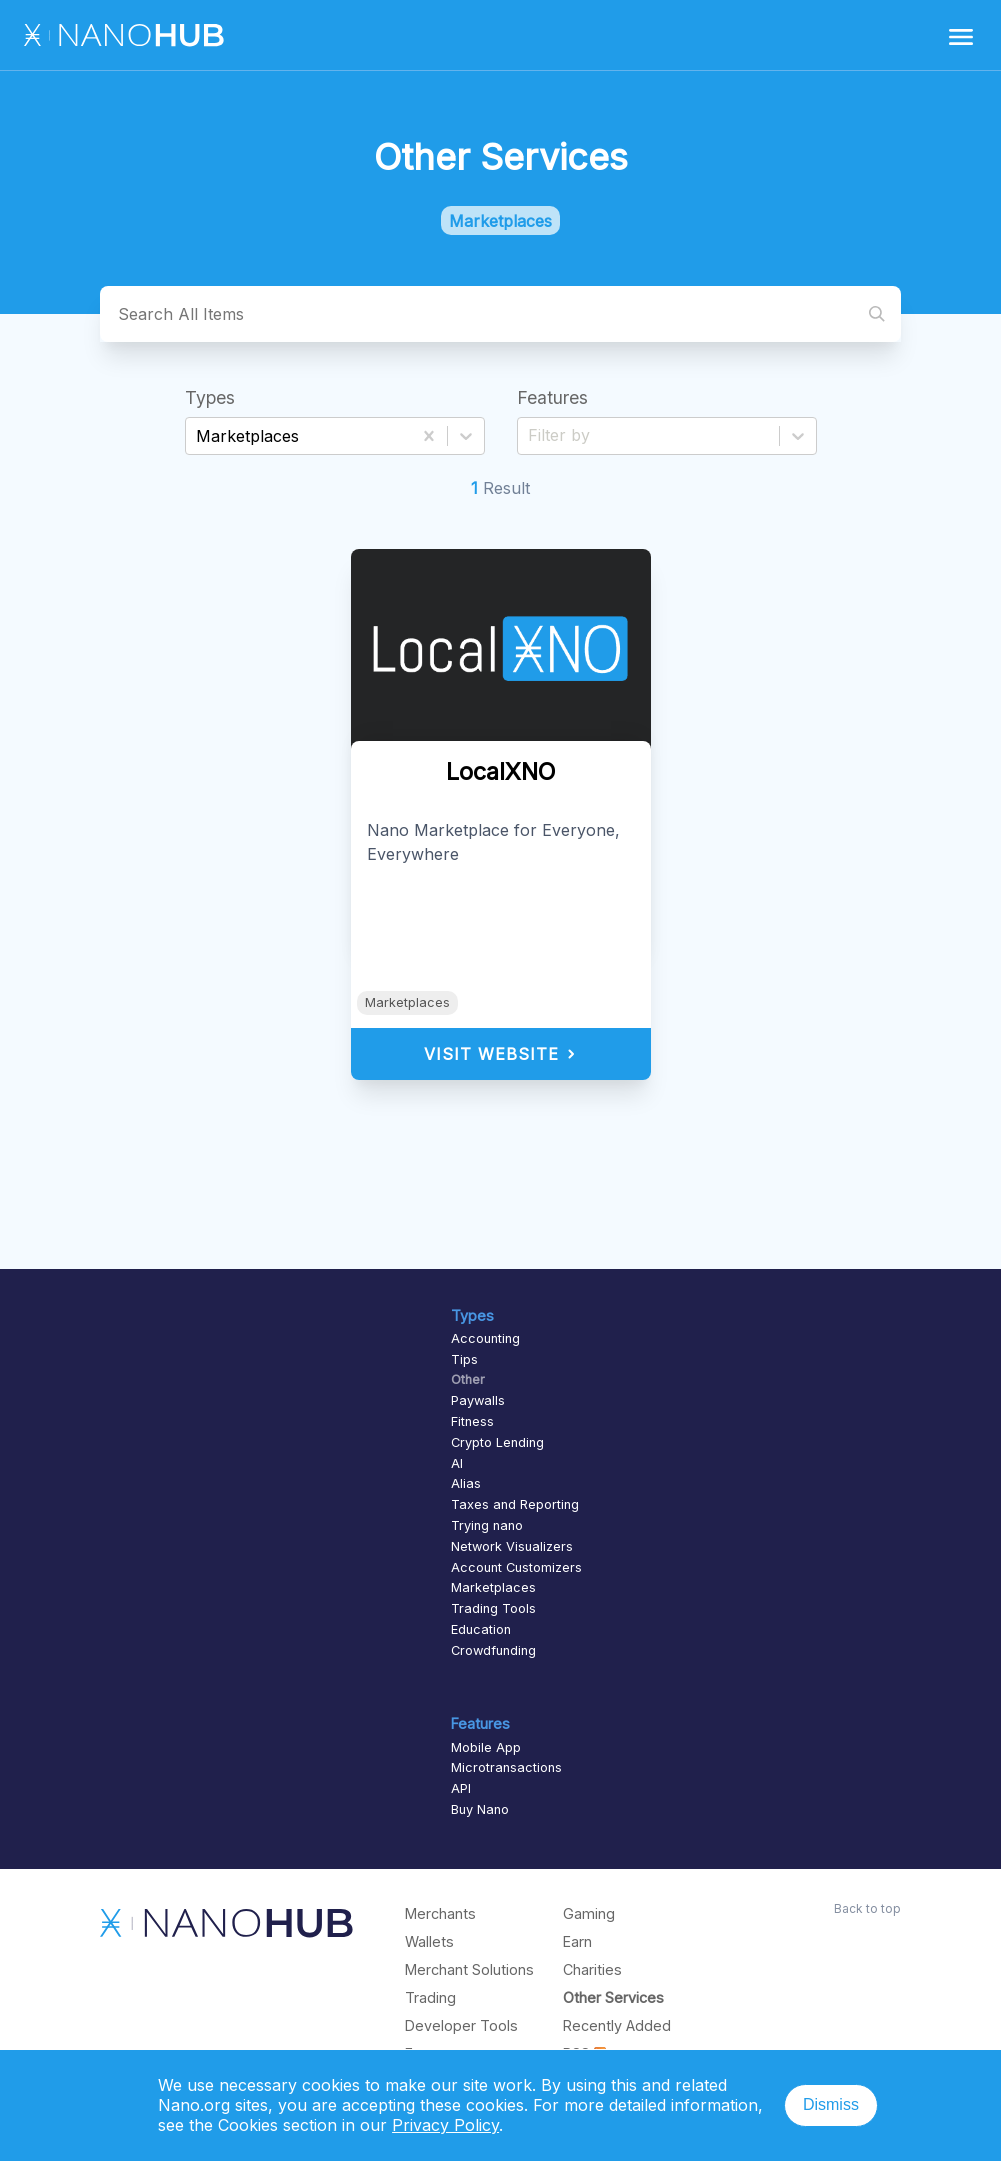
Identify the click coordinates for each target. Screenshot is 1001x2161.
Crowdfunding (493, 1650)
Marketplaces (407, 1002)
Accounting (485, 1338)
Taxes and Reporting (515, 1504)
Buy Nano (480, 1809)
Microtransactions (506, 1767)
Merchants (440, 1913)
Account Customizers (516, 1567)
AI (457, 1463)
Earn (577, 1941)
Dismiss (831, 2104)
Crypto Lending (497, 1442)
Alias (466, 1483)
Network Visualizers (512, 1546)
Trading (430, 1997)
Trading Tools (493, 1608)
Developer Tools (461, 2025)
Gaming (589, 1913)
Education (481, 1629)
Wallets (429, 1941)
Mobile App (486, 1747)
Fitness (472, 1421)
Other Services (613, 1997)
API (461, 1788)
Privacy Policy (445, 2125)
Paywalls (478, 1400)
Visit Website (500, 1054)
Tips (464, 1359)
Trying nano (487, 1525)
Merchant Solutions (469, 1969)
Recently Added (617, 2025)
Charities (592, 1969)
